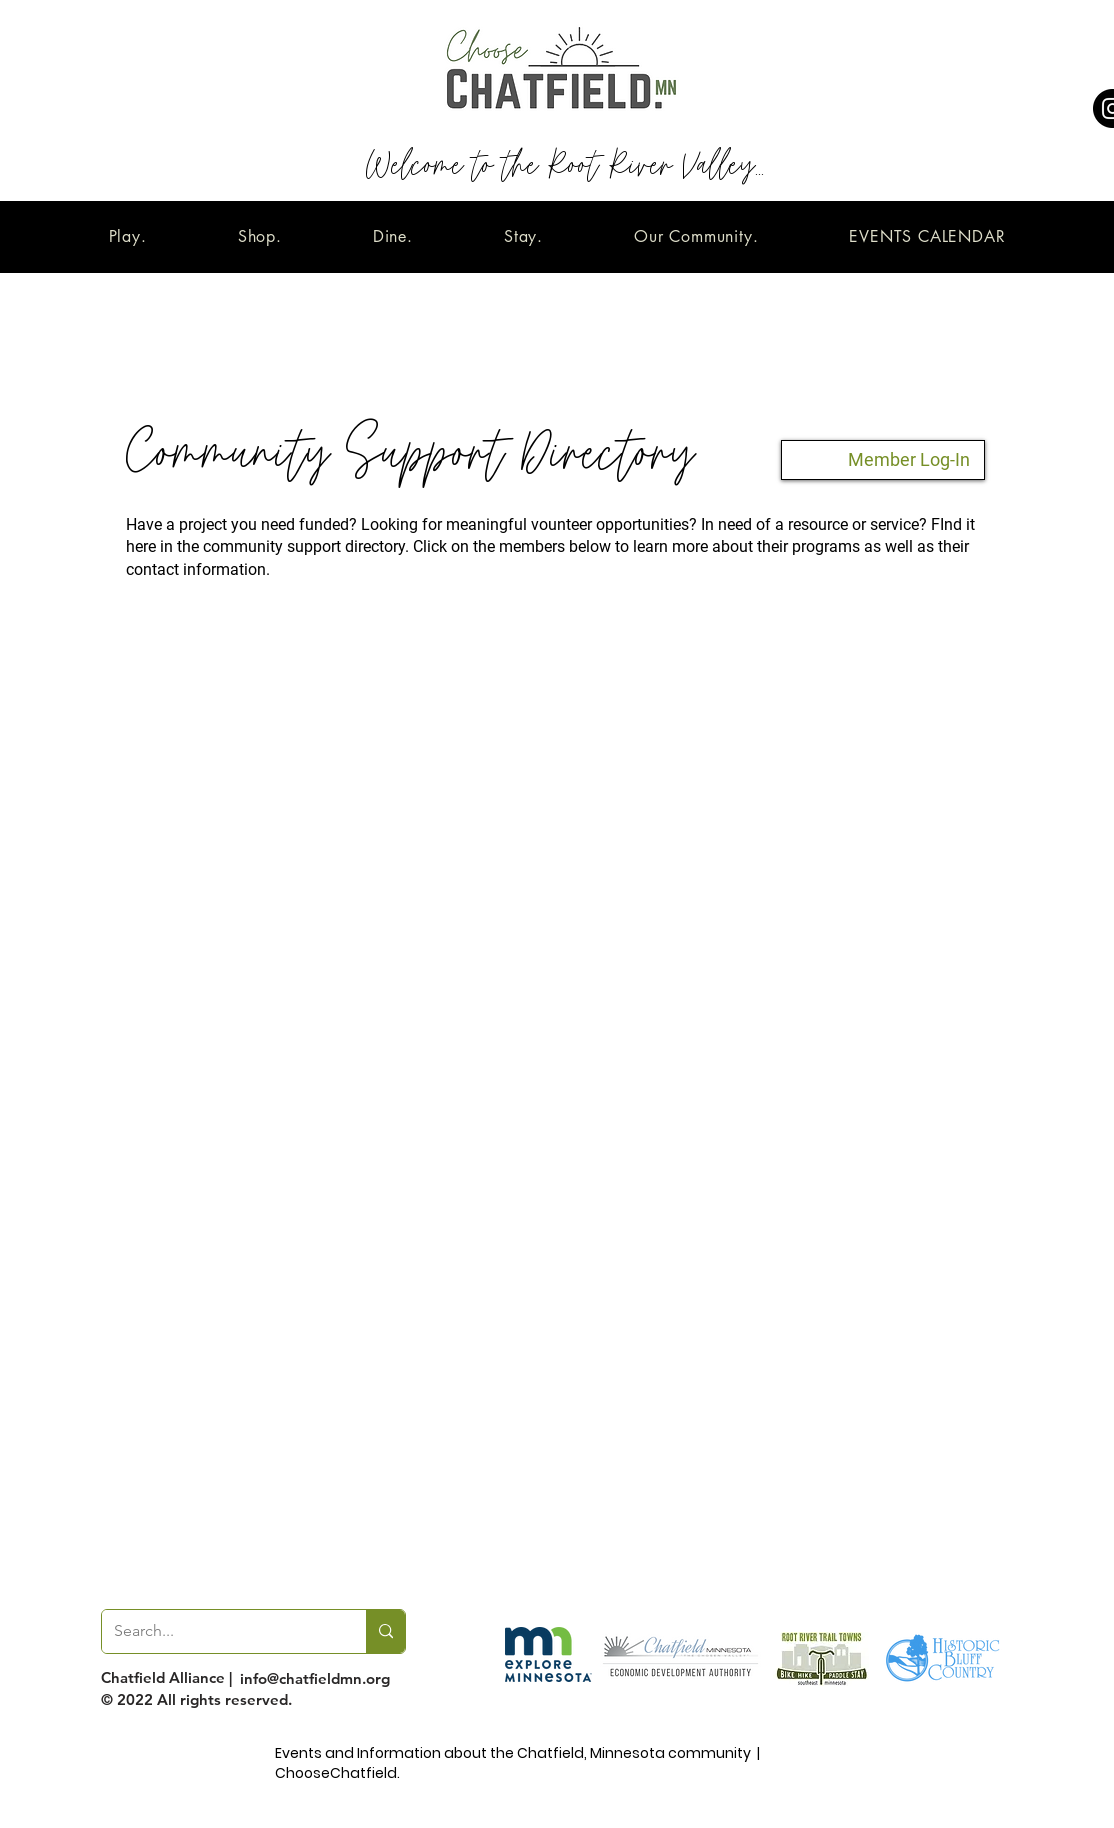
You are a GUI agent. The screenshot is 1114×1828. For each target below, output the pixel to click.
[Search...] (219, 1631)
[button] (127, 236)
